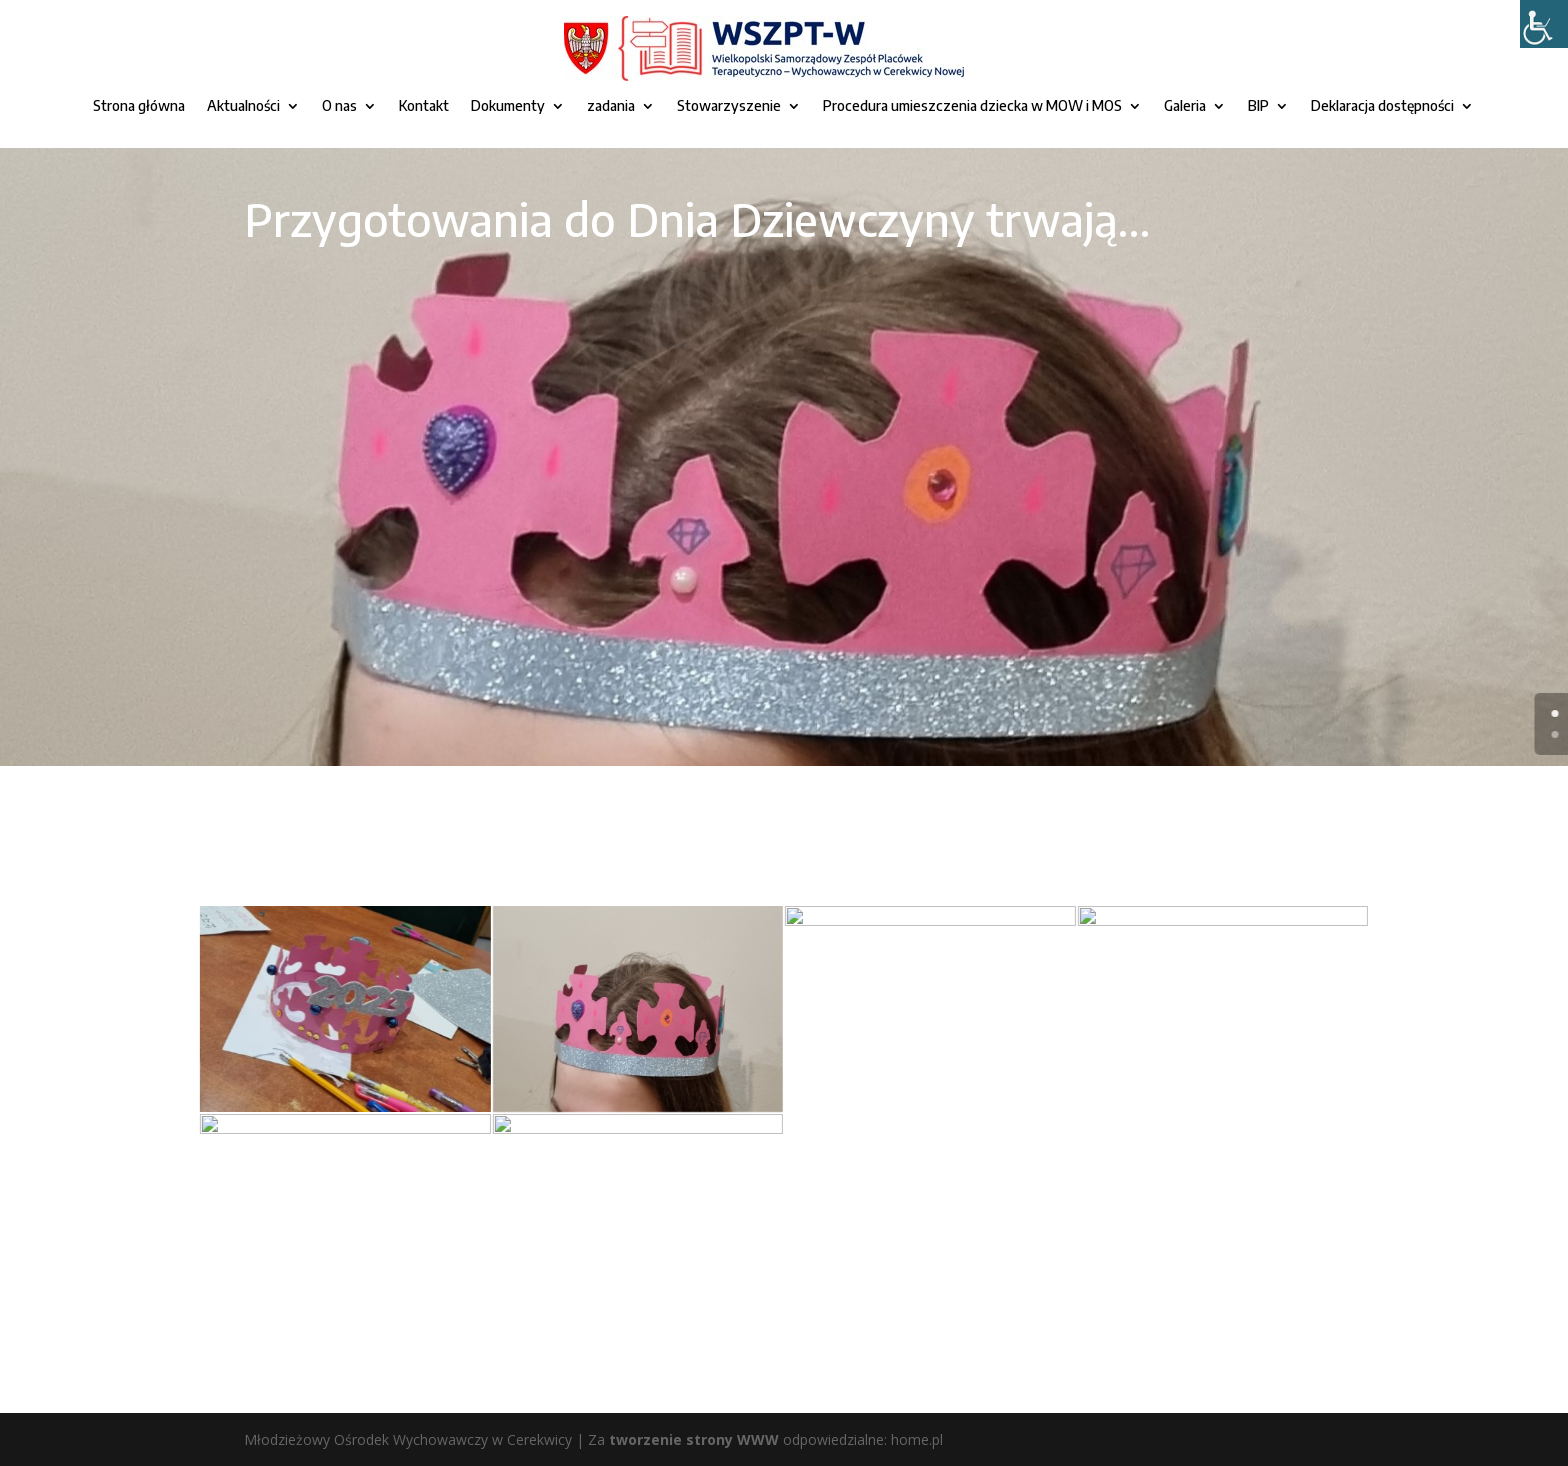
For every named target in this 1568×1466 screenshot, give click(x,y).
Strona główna (139, 106)
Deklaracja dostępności (1382, 106)
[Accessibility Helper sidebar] (1544, 24)
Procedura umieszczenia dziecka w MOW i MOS (972, 106)
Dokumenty (508, 106)
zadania (611, 106)
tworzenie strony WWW (694, 1439)
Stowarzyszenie (729, 106)
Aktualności (243, 106)
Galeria (1185, 106)
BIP (1258, 106)
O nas (339, 106)
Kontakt (424, 106)
